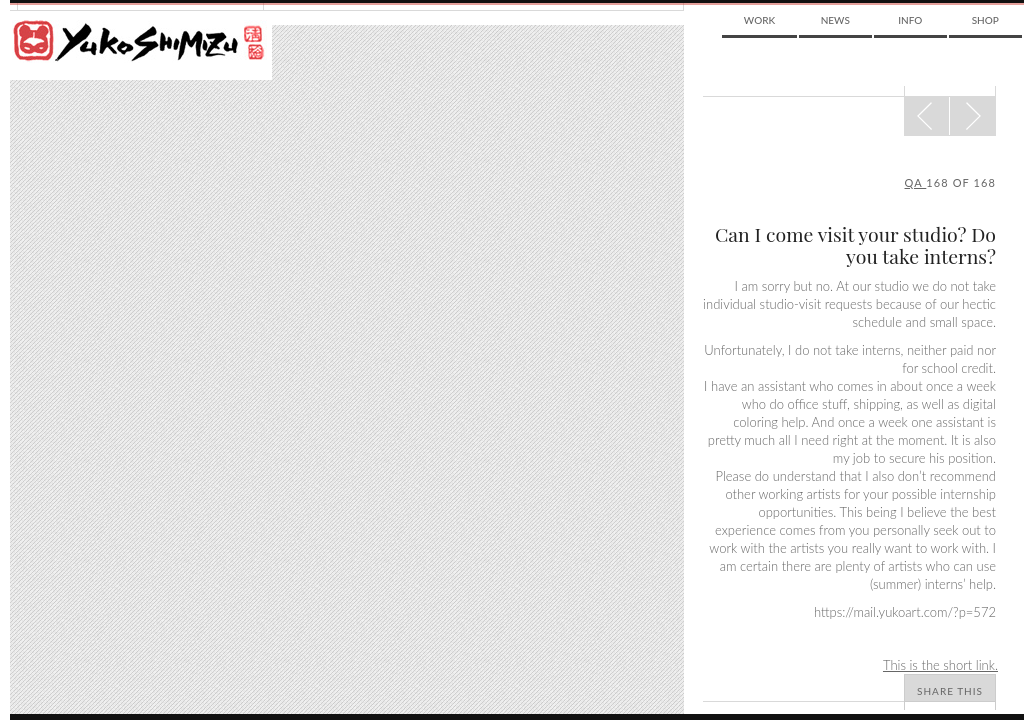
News (835, 20)
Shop (985, 20)
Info (910, 20)
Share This (950, 691)
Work (759, 20)
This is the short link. (940, 665)
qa (916, 182)
